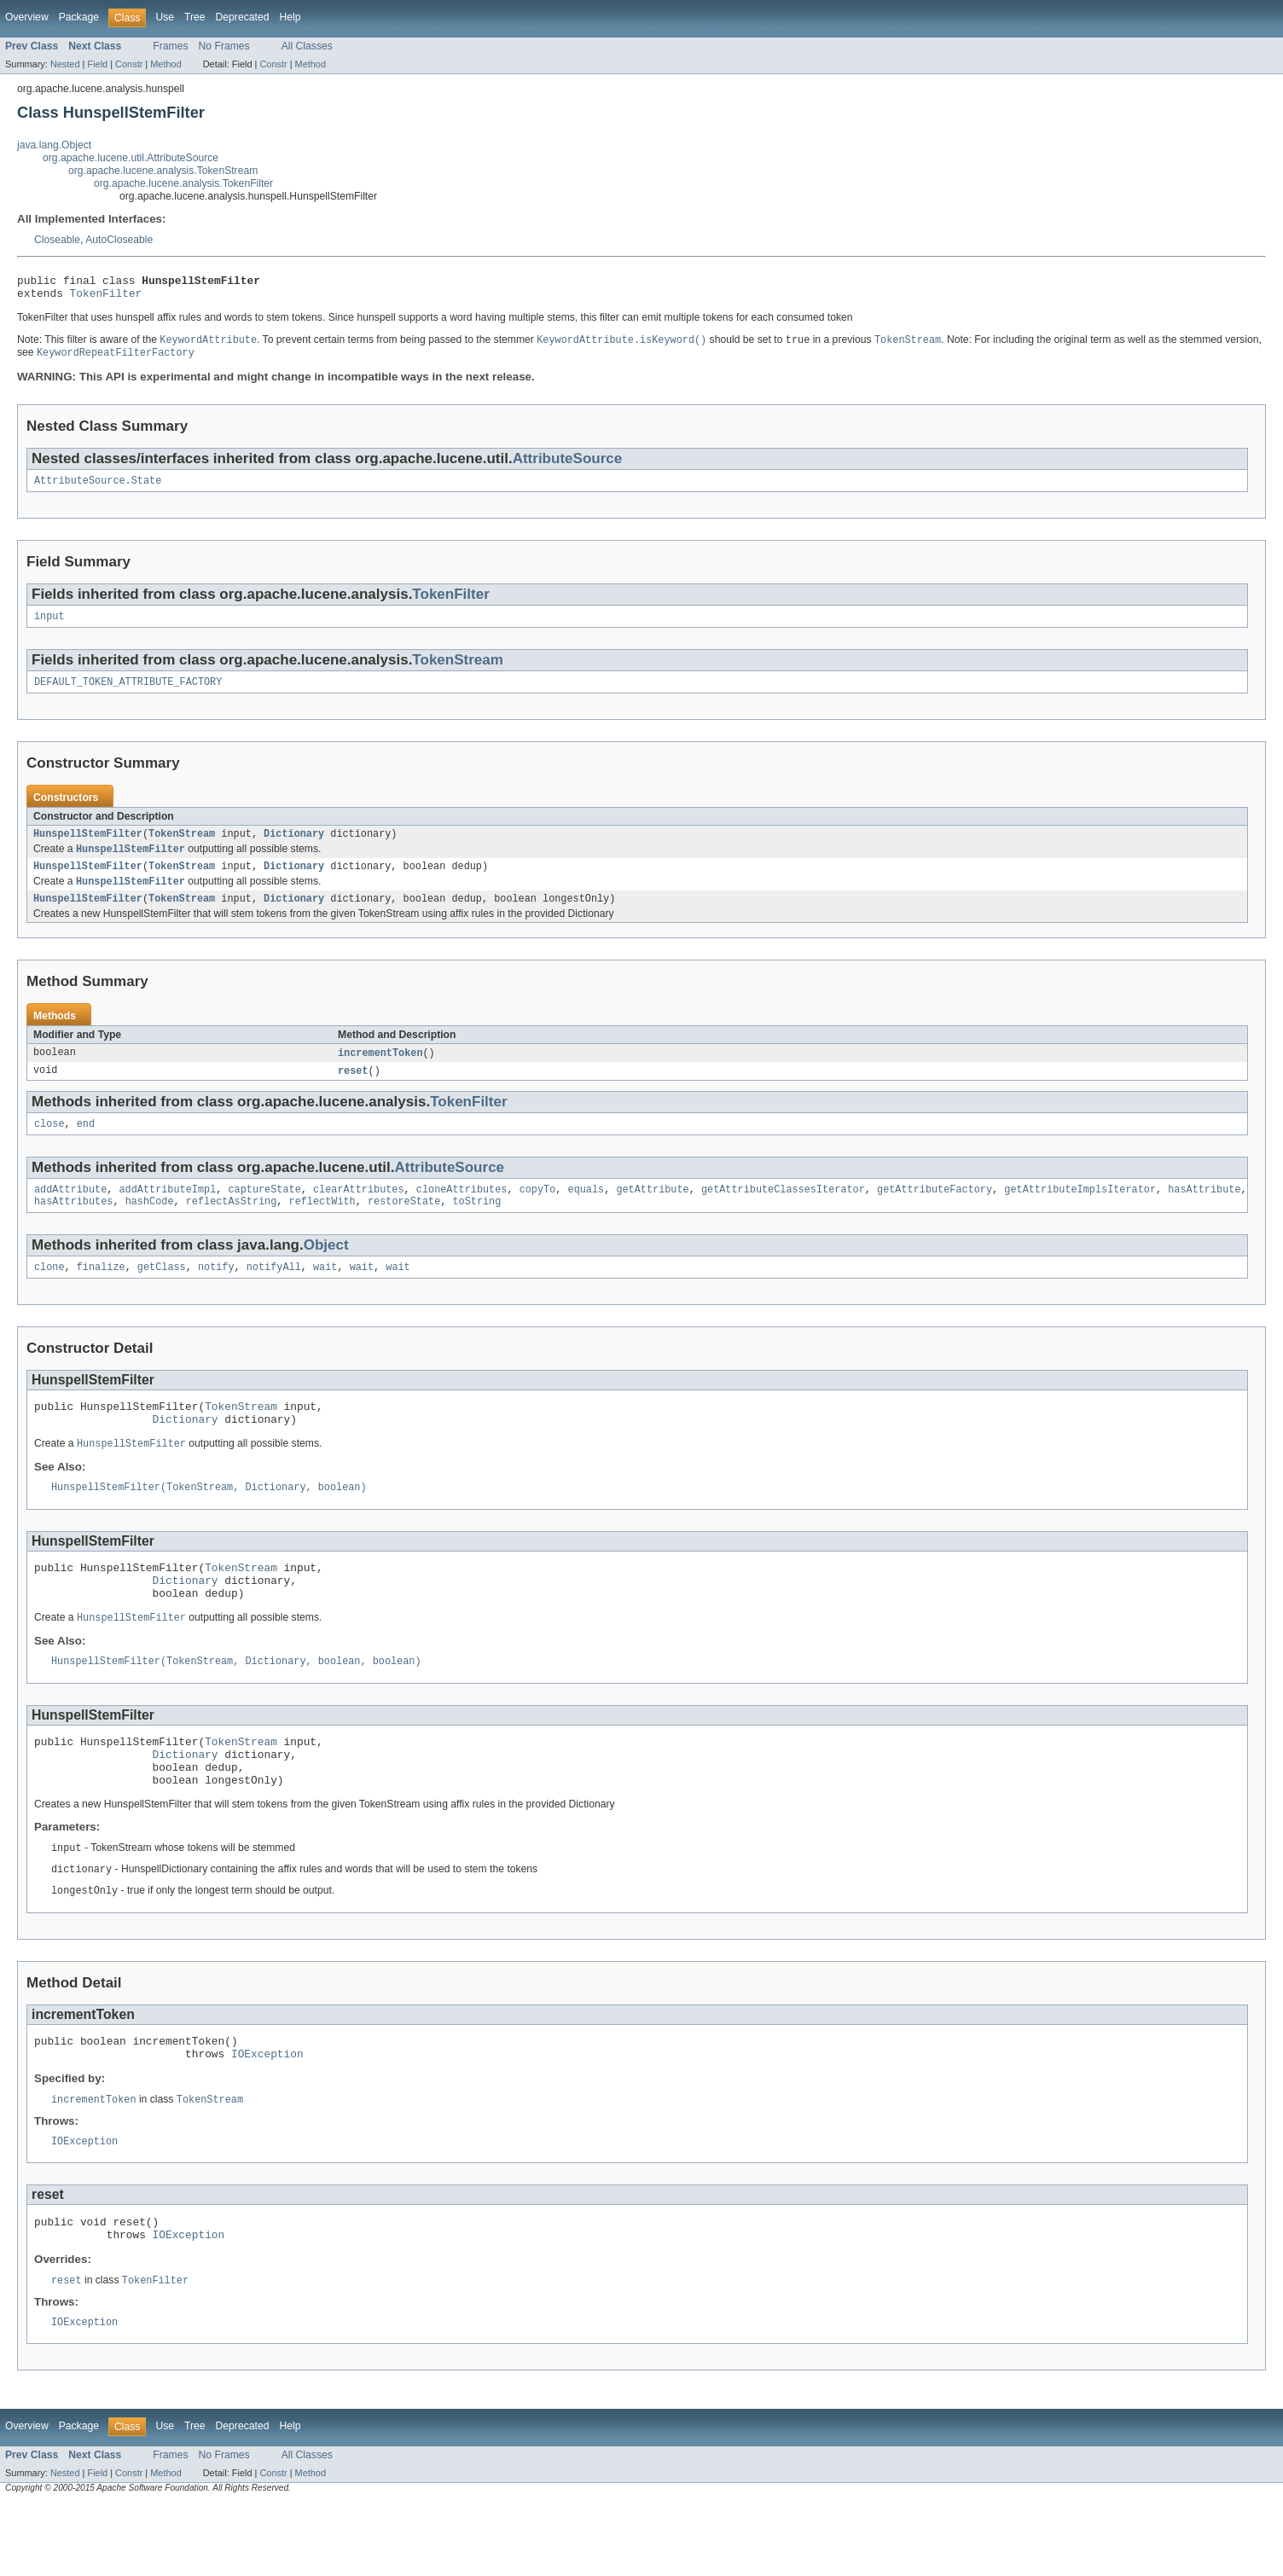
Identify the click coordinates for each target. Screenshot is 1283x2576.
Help (289, 17)
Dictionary (294, 847)
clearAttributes (358, 1213)
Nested (65, 64)
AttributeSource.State (97, 489)
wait (325, 1294)
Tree (195, 17)
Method (165, 64)
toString (476, 1226)
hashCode (149, 1226)
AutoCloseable (119, 240)
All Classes (307, 46)
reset (353, 1091)
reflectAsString (231, 1226)
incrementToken (380, 1072)
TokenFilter (106, 297)
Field (97, 64)
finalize (101, 1294)
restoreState (404, 1226)
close (49, 1145)
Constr (128, 64)
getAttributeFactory (934, 1213)
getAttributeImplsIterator (1080, 1213)
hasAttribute (1204, 1213)
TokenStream (457, 670)
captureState (264, 1213)
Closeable (57, 240)
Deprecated (243, 17)
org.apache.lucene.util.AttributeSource (130, 158)
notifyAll (274, 1294)
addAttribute (70, 1213)
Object (326, 1270)
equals (585, 1213)
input (49, 626)
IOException (267, 2116)
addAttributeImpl (168, 1213)
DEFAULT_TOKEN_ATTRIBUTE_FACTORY (128, 693)
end (86, 1145)
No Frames (224, 46)
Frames (170, 46)
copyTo (538, 1213)
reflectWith (322, 1226)
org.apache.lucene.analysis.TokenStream (163, 171)
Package (79, 17)
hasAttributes (73, 1226)
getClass (161, 1294)
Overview (27, 17)
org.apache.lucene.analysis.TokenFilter (183, 183)
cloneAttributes (462, 1213)
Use (164, 17)
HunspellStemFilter (87, 847)
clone (49, 1294)
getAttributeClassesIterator (783, 1213)
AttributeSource (568, 465)
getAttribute (652, 1213)
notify (216, 1294)
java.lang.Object (54, 145)
